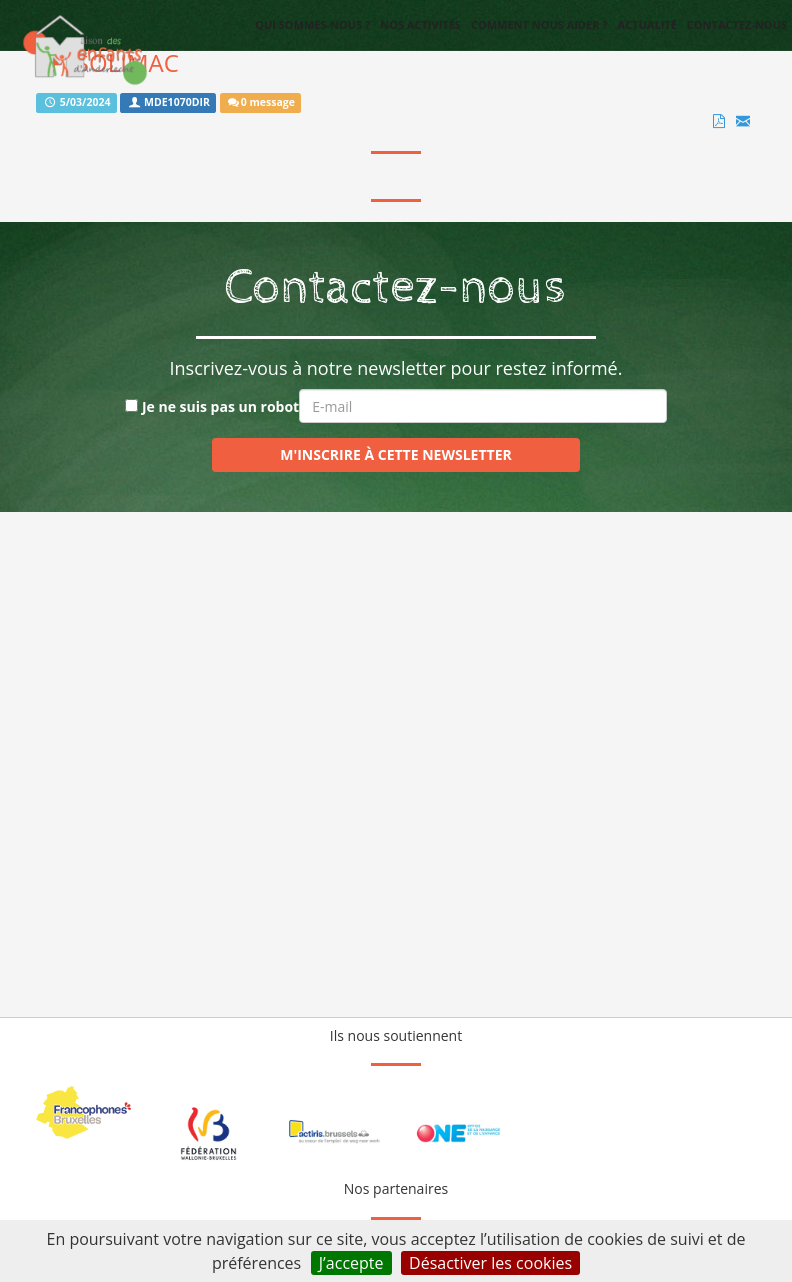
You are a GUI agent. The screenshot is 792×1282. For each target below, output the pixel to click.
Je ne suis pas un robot (212, 406)
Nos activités (420, 24)
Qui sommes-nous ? (312, 24)
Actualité (647, 24)
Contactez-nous (737, 24)
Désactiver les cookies (490, 1263)
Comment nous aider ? (539, 24)
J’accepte (351, 1263)
